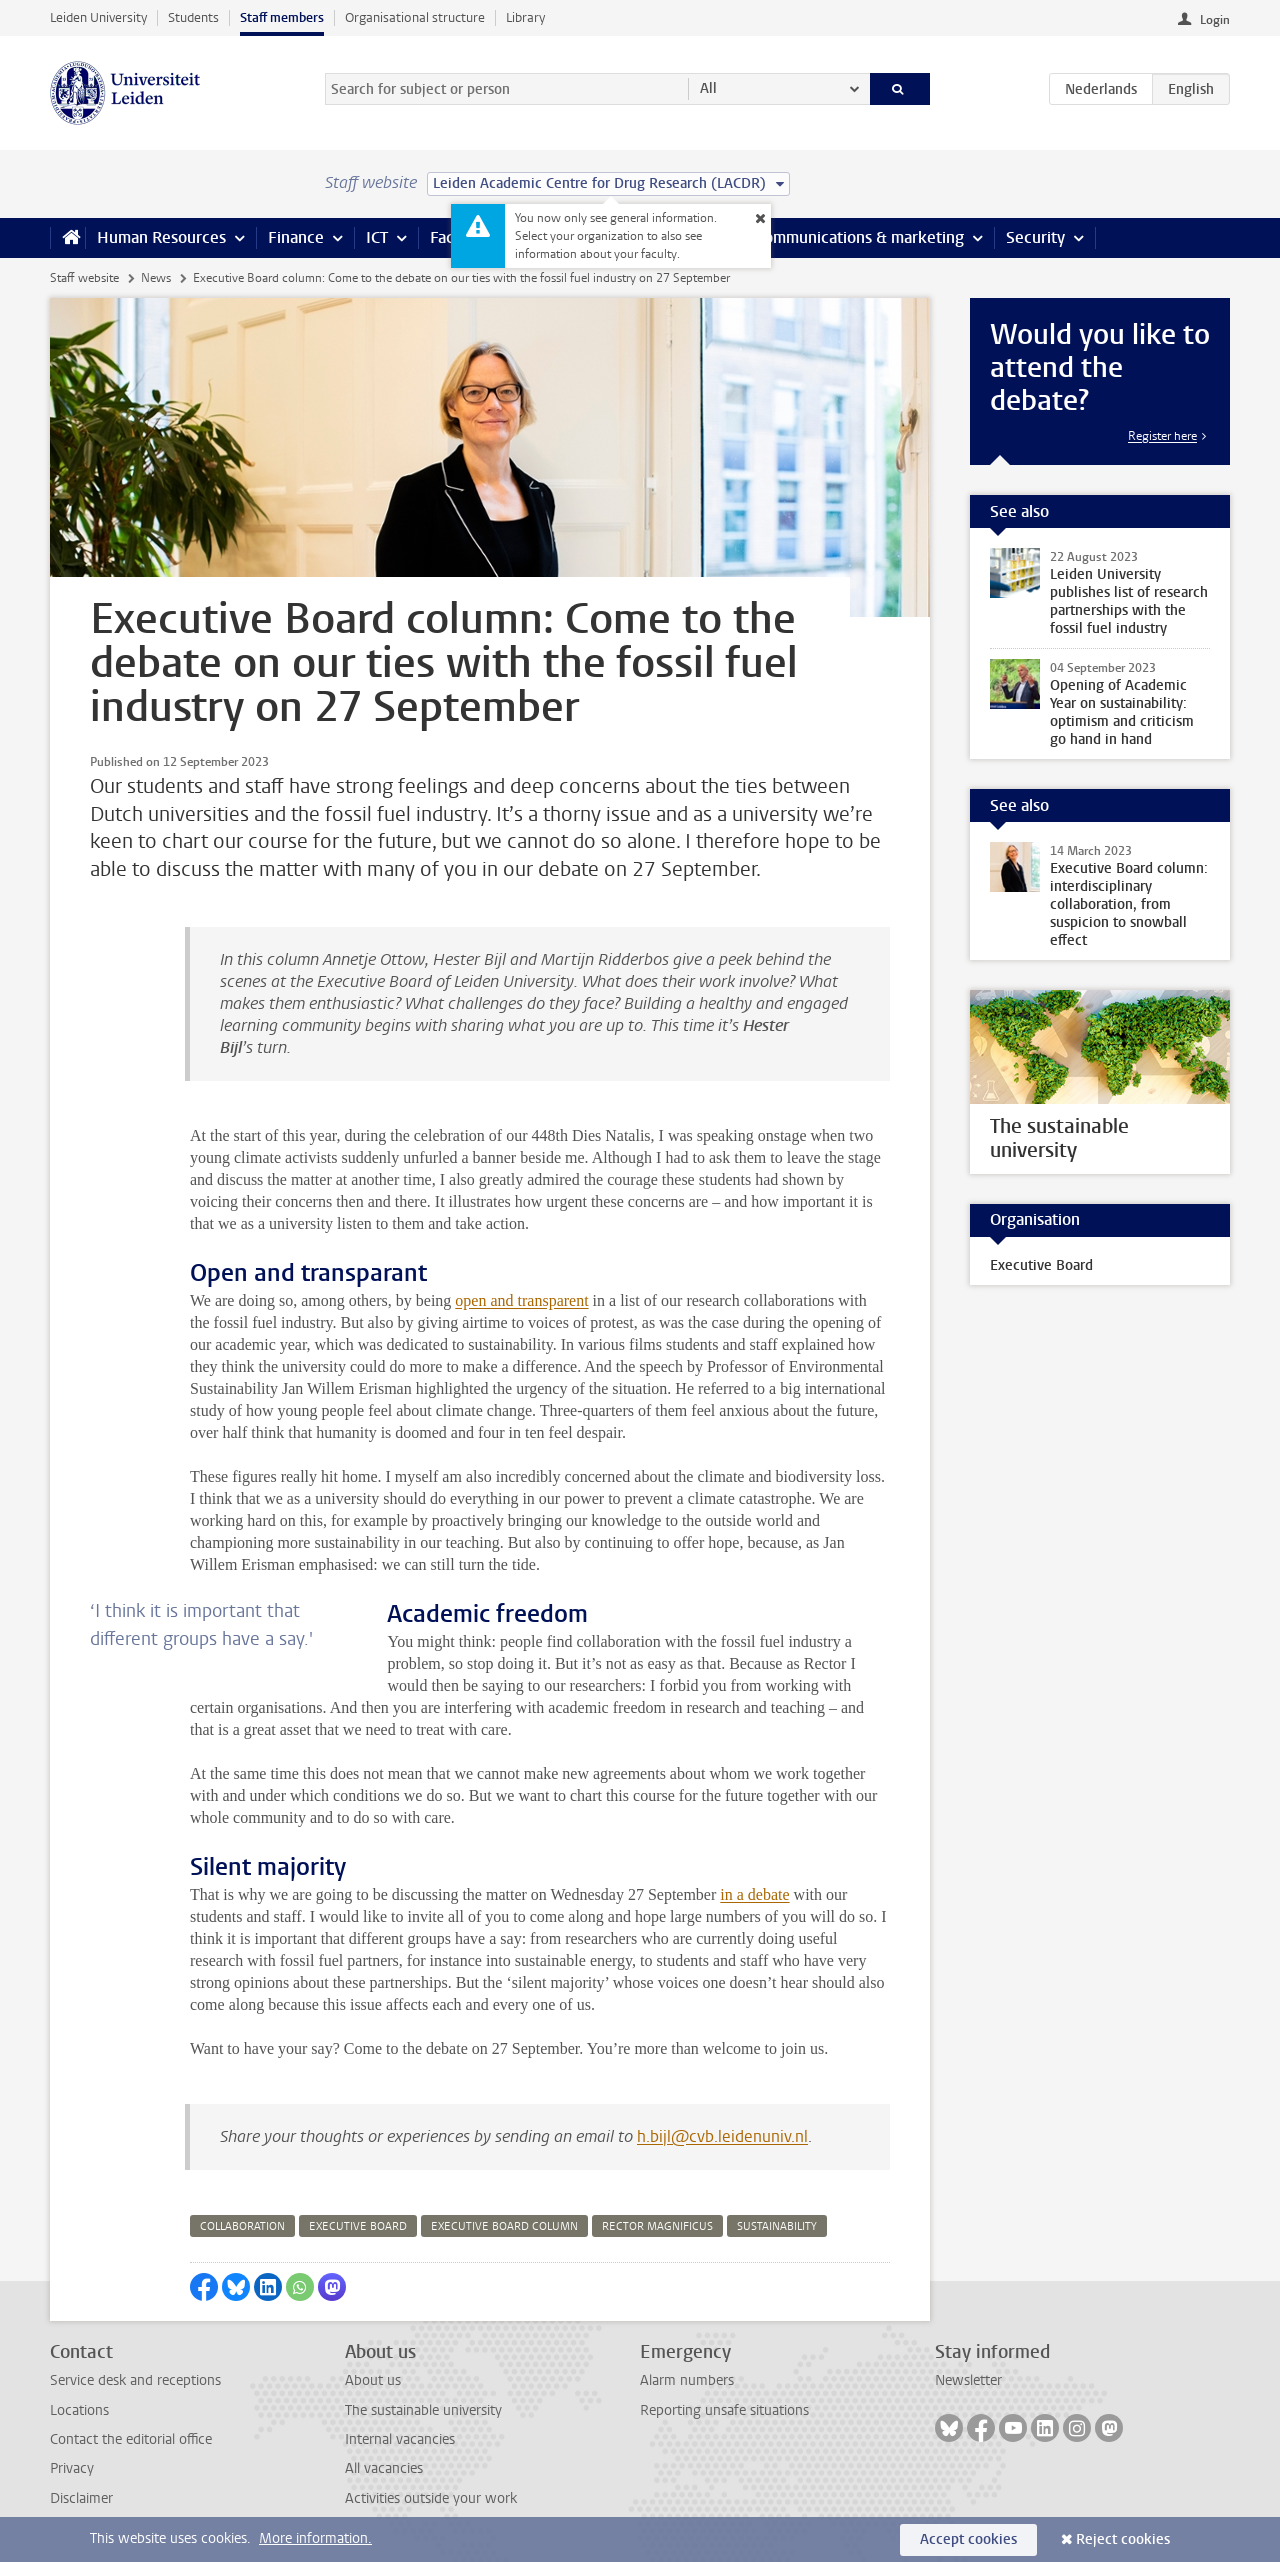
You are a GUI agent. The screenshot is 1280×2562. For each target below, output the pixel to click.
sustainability (777, 2226)
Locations (79, 2410)
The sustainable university (423, 2410)
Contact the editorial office (131, 2439)
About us (373, 2380)
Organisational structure (415, 17)
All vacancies (384, 2468)
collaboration (242, 2226)
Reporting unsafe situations (724, 2410)
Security (1035, 237)
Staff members (282, 17)
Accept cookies (968, 2539)
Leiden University (98, 17)
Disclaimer (81, 2498)
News (156, 278)
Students (193, 17)
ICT (377, 237)
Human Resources (161, 237)
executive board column (504, 2226)
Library (525, 17)
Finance (296, 237)
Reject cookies (1123, 2539)
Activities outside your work (431, 2498)
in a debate (754, 1894)
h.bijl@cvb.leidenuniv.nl (722, 2136)
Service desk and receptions (135, 2380)
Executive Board (1041, 1265)
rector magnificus (657, 2226)
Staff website (84, 278)
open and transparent (521, 1300)
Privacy (72, 2468)
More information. (315, 2538)
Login (1215, 20)
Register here (1162, 436)
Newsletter (968, 2380)
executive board (358, 2226)
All (708, 88)
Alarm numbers (687, 2380)
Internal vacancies (400, 2439)
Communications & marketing (859, 237)
